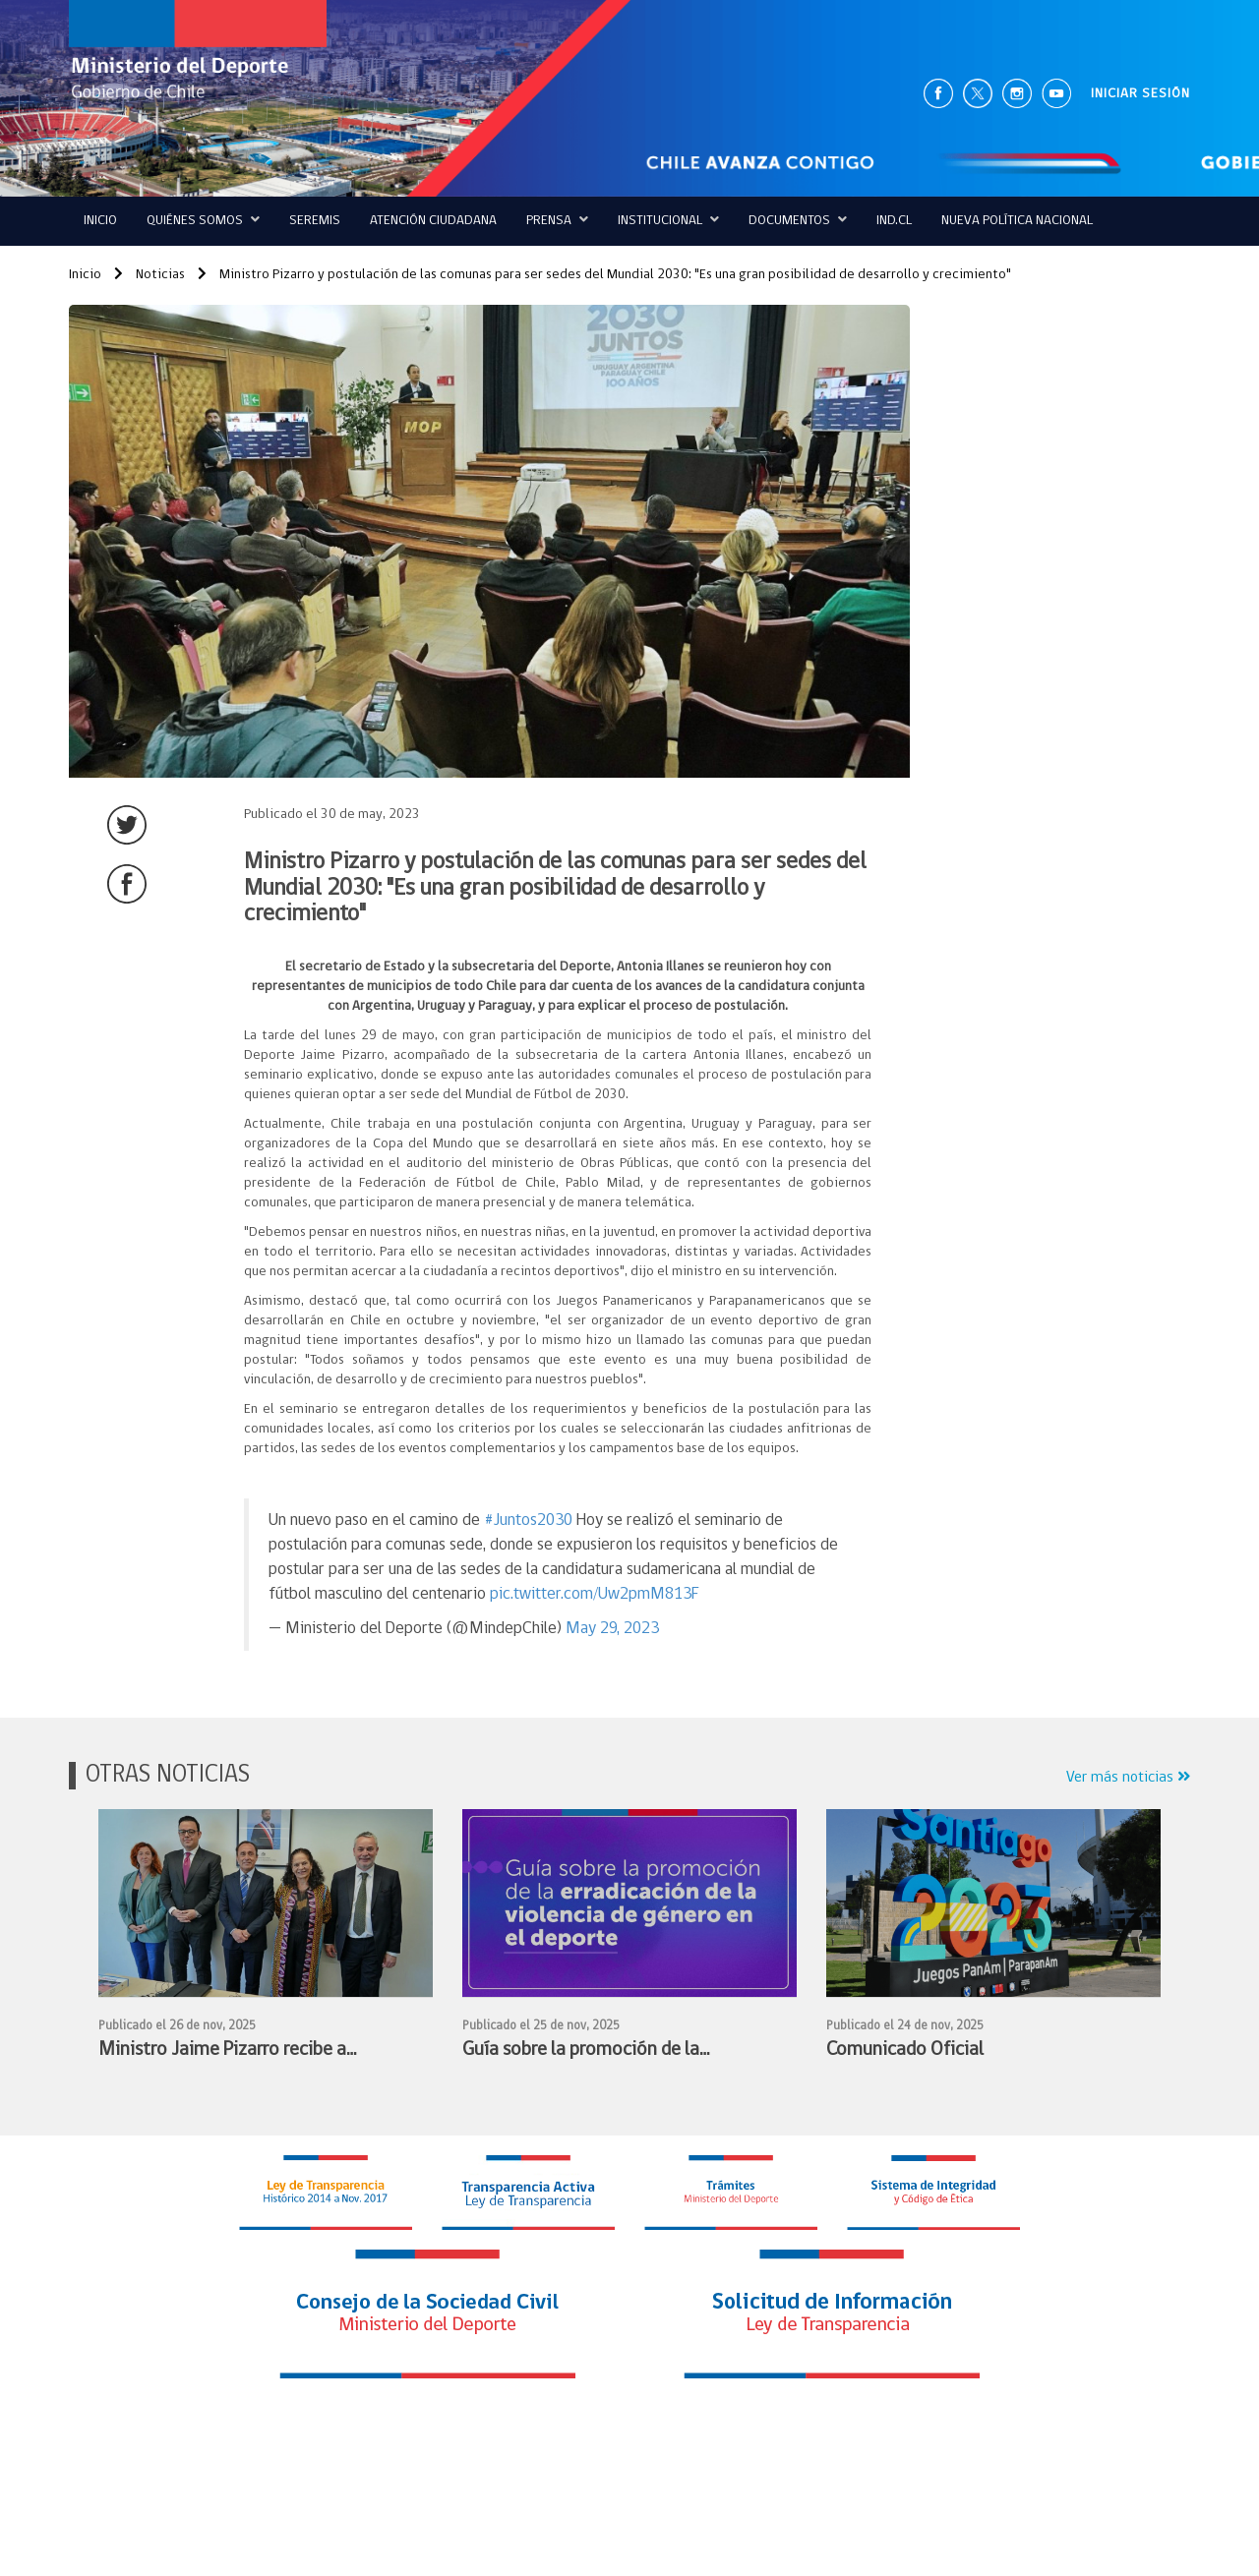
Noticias (149, 274)
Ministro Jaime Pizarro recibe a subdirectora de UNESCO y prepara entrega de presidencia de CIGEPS (233, 2052)
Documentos (798, 220)
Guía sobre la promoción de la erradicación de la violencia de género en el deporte (613, 2052)
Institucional (668, 220)
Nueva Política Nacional (1017, 220)
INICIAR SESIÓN (1140, 94)
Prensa (557, 220)
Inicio (100, 220)
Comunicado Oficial (905, 2050)
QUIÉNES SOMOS (203, 220)
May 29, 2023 (612, 1628)
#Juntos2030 (528, 1520)
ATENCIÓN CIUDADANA (433, 220)
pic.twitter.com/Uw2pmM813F (594, 1594)
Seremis (314, 220)
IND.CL (894, 220)
